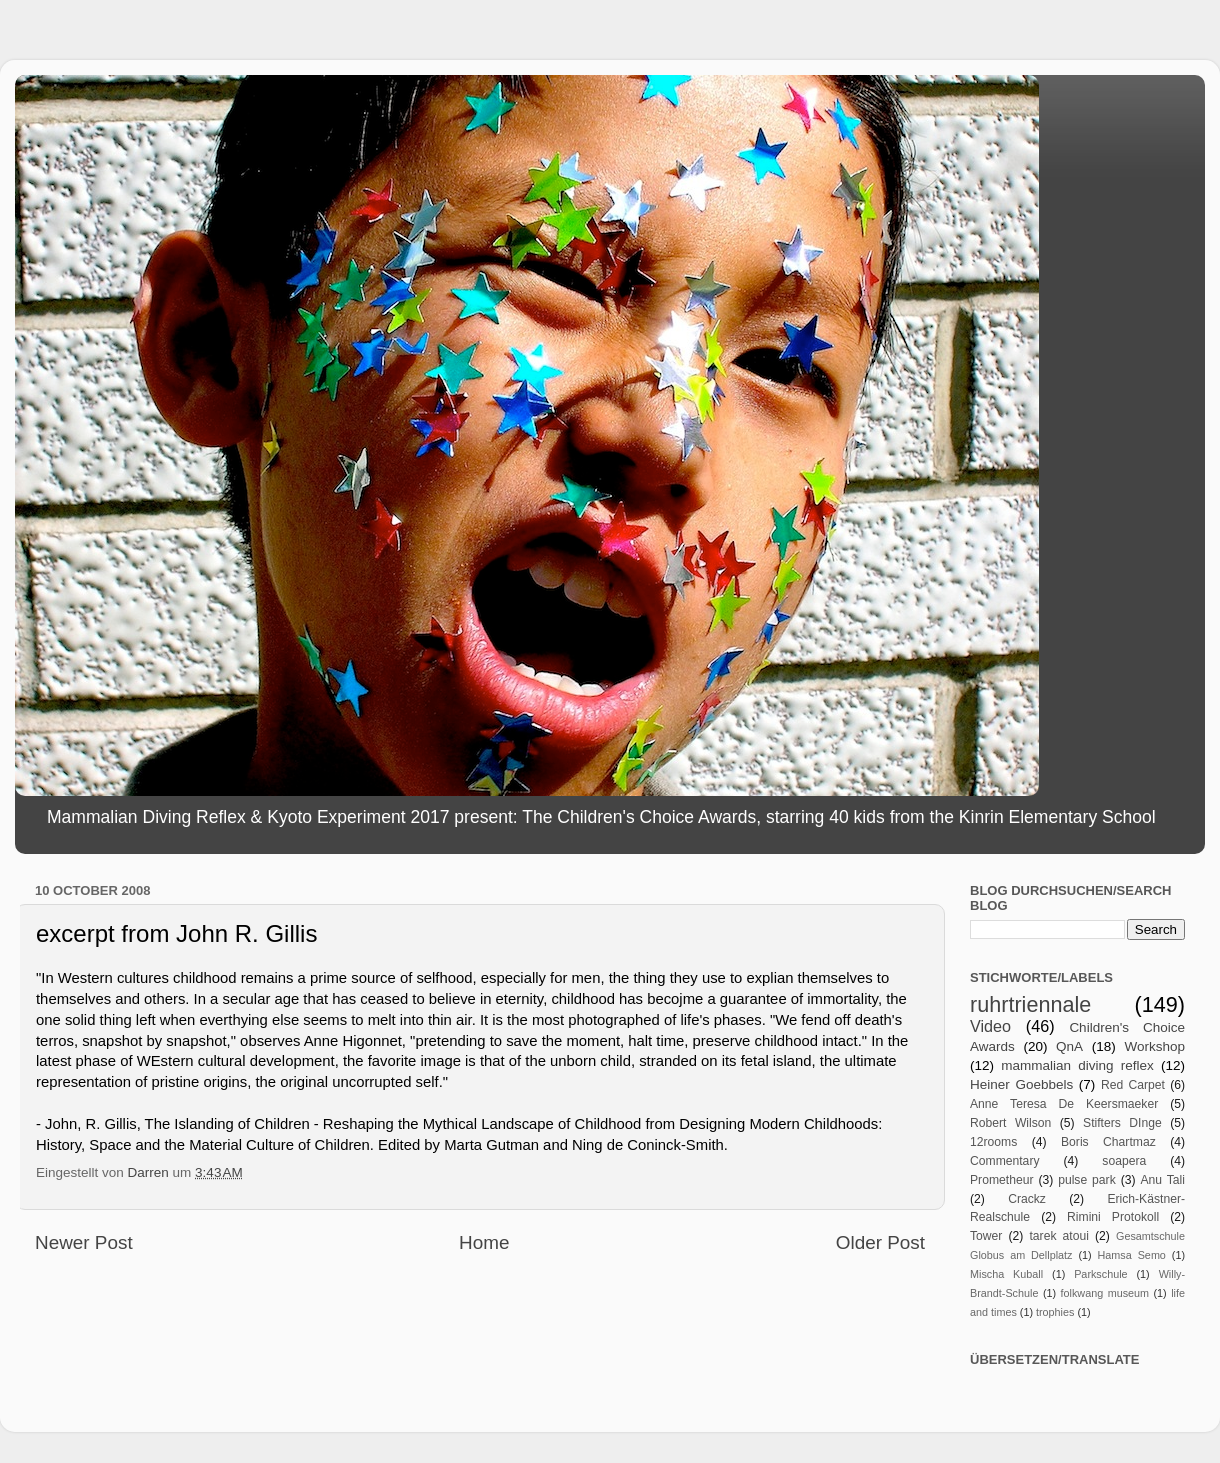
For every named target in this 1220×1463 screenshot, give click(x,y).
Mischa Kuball (1006, 1274)
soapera (1124, 1161)
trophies (1055, 1312)
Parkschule (1100, 1274)
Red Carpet (1133, 1085)
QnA (1069, 1046)
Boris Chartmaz (1108, 1142)
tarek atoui (1058, 1236)
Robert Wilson (1010, 1123)
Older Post (880, 1242)
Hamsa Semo (1132, 1255)
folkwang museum (1105, 1293)
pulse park (1087, 1180)
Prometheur (1001, 1180)
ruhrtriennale (1030, 1004)
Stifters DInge (1122, 1123)
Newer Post (84, 1242)
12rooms (993, 1142)
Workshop (1154, 1046)
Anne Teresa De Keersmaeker (1064, 1104)
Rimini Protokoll (1113, 1217)
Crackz (1027, 1199)
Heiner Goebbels (1021, 1084)
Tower (986, 1236)
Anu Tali (1162, 1180)
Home (484, 1242)
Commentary (1005, 1161)
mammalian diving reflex (1077, 1065)
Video (990, 1026)
